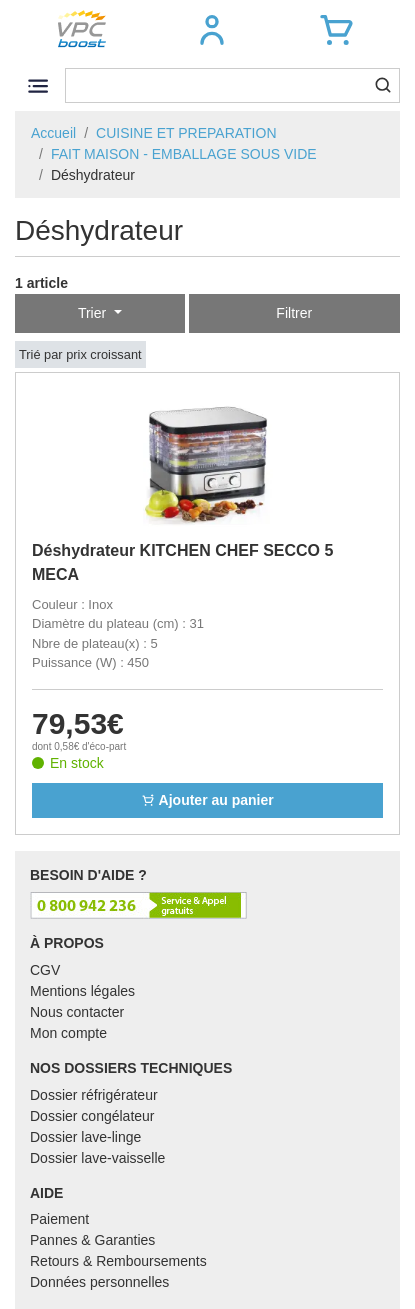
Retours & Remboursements (118, 1261)
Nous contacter (77, 1012)
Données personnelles (99, 1282)
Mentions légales (82, 991)
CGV (45, 970)
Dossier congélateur (92, 1116)
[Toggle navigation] (37, 85)
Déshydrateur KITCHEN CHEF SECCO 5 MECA (182, 562)
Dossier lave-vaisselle (97, 1158)
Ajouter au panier (207, 800)
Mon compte (68, 1033)
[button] (212, 30)
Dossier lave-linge (85, 1137)
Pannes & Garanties (92, 1240)
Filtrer (294, 313)
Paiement (59, 1219)
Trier (94, 313)
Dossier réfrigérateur (94, 1095)
